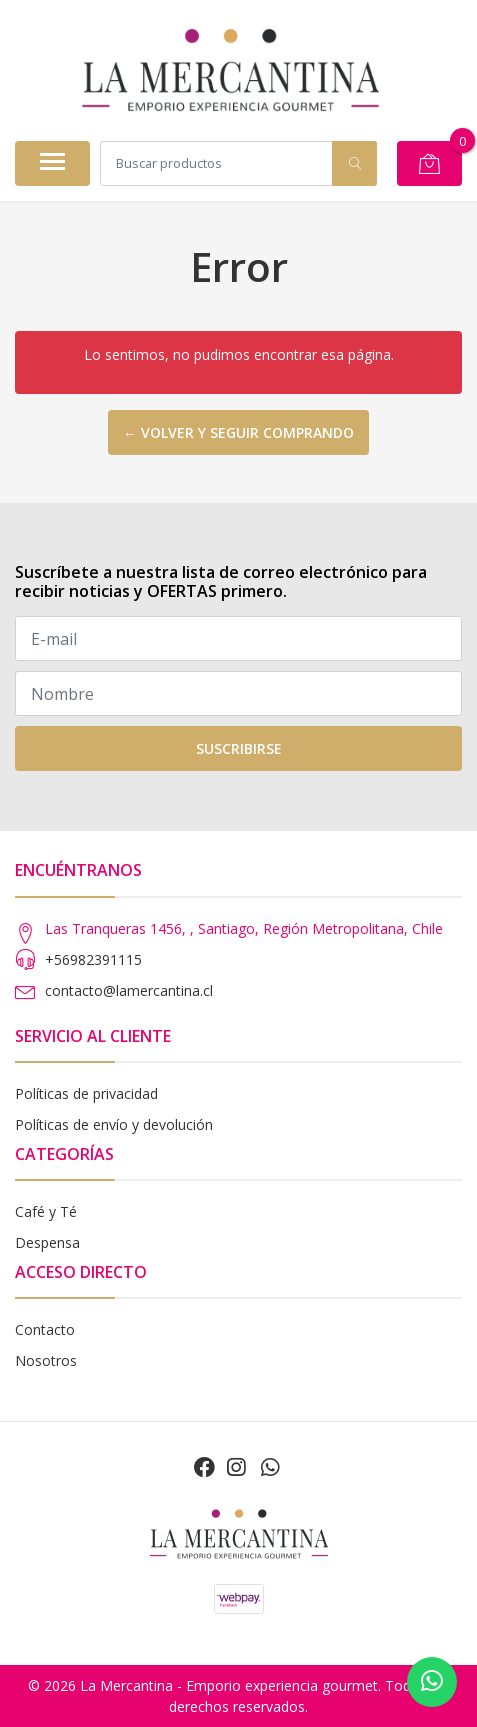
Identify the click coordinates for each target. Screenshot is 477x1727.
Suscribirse (239, 748)
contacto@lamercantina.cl (129, 990)
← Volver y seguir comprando (238, 432)
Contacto (45, 1329)
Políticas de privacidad (86, 1093)
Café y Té (46, 1211)
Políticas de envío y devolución (114, 1124)
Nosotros (46, 1360)
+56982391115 (93, 959)
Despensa (47, 1242)
